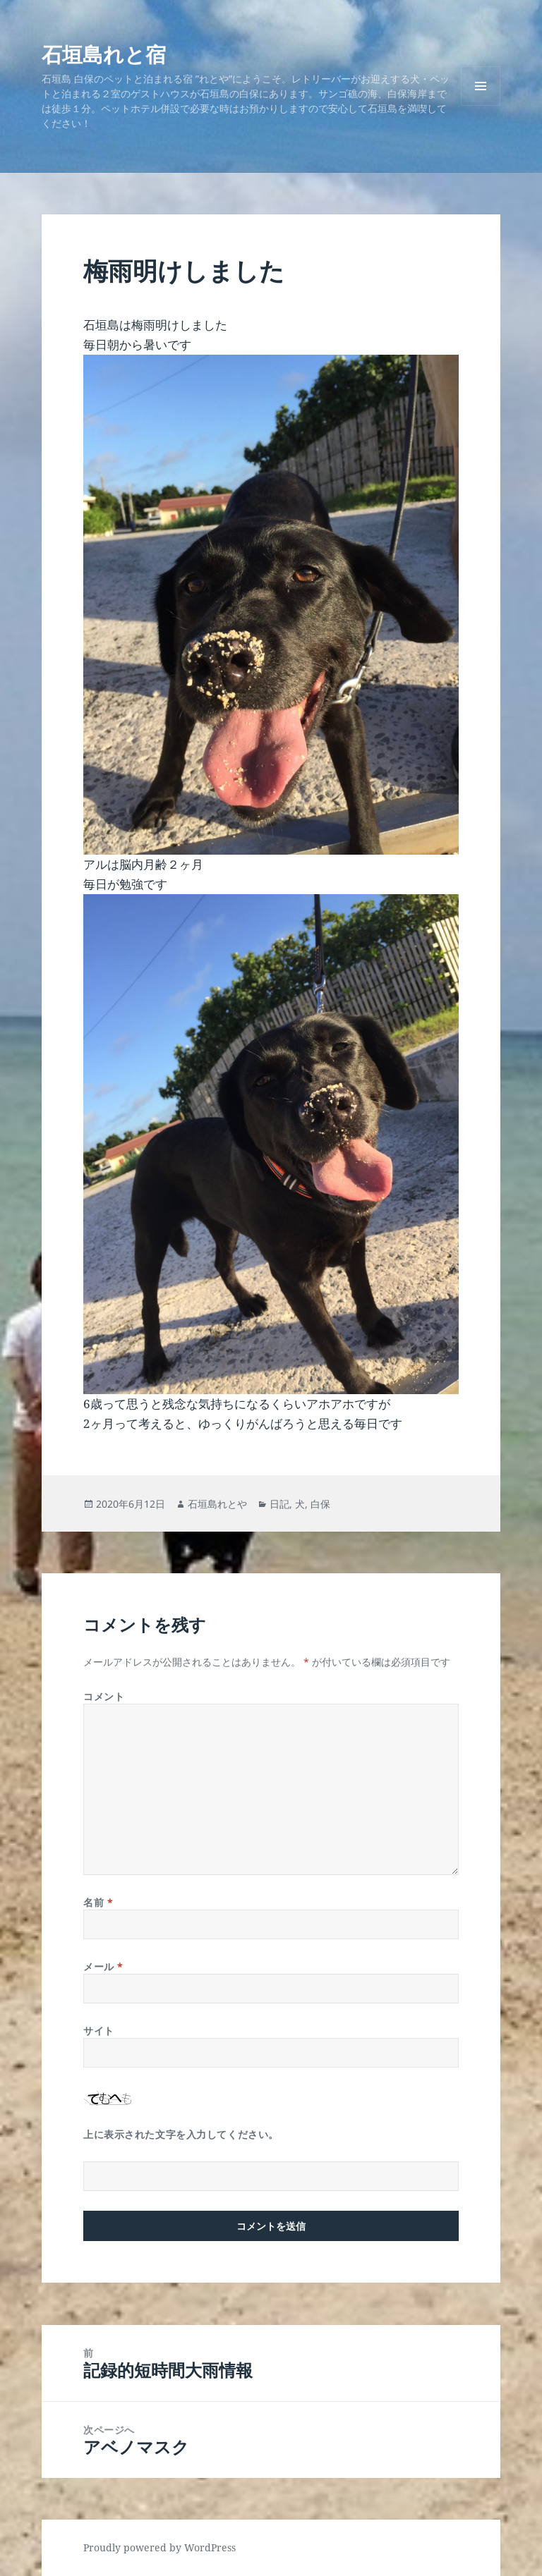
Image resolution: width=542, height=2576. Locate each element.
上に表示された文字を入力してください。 (181, 2134)
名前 (98, 1902)
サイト (98, 2030)
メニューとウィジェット (480, 105)
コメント (103, 1696)
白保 (320, 1503)
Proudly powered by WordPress (159, 2547)
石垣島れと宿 (104, 54)
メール (103, 1966)
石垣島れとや (217, 1503)
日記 (279, 1503)
